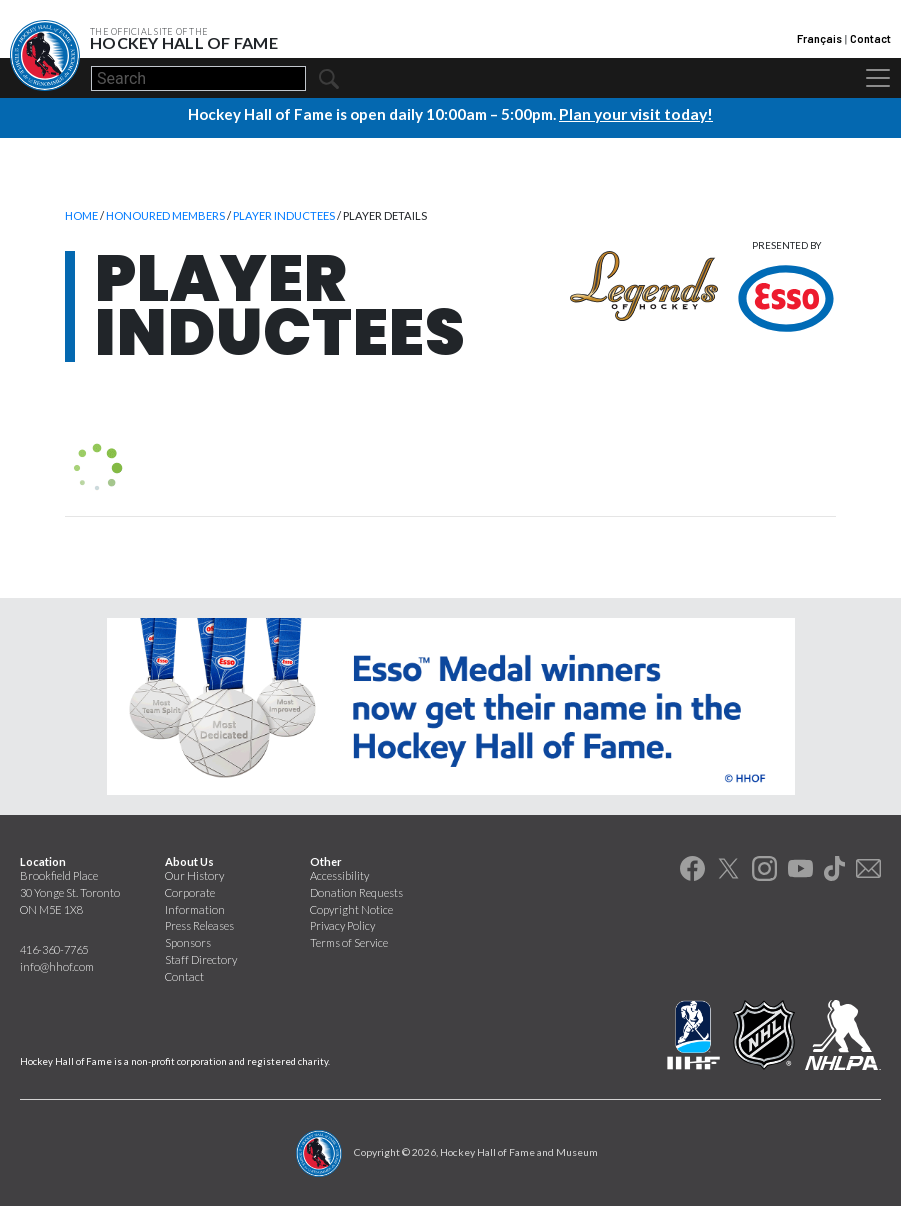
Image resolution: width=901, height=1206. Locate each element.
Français (819, 38)
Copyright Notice (351, 908)
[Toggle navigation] (878, 78)
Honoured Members (165, 214)
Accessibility (339, 874)
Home (81, 214)
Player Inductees (284, 214)
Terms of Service (349, 941)
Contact (870, 38)
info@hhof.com (57, 965)
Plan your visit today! (636, 113)
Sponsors (188, 941)
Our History (194, 874)
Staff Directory (201, 958)
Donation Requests (356, 891)
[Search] (198, 78)
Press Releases (199, 924)
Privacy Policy (342, 924)
